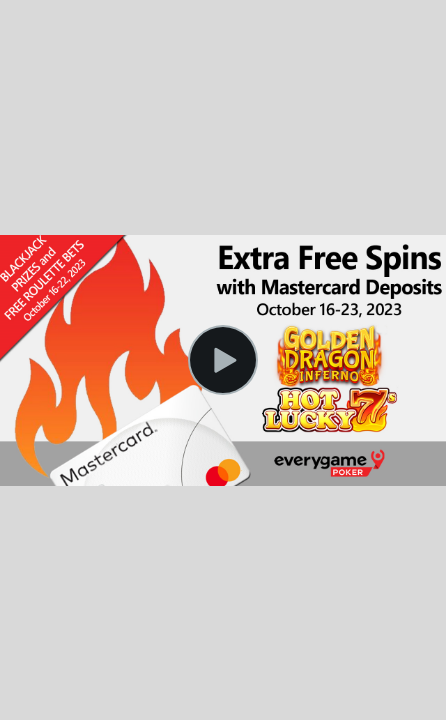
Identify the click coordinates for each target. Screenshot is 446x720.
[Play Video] (223, 360)
